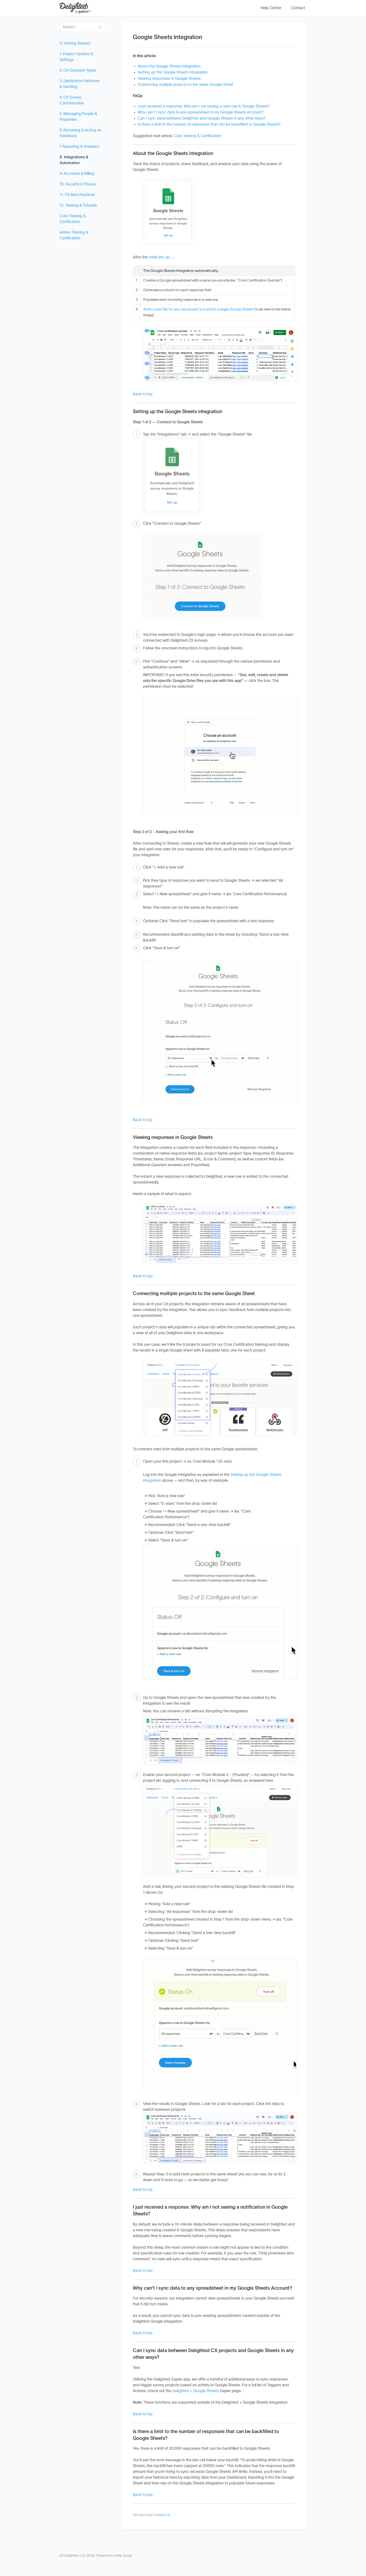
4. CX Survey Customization (72, 100)
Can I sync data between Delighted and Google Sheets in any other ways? (202, 118)
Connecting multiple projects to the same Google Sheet (185, 85)
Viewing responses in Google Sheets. (169, 79)
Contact (298, 8)
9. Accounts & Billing (77, 173)
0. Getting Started (75, 43)
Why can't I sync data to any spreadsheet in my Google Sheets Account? (201, 112)
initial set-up (159, 257)
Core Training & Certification (197, 136)
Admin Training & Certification (74, 235)
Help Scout (123, 2555)
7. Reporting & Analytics (79, 146)
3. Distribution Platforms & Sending (80, 84)
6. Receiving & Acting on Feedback (80, 133)
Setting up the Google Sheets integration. (173, 72)
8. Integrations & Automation (74, 160)
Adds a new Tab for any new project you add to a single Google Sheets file (200, 309)
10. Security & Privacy (78, 184)
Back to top (143, 394)
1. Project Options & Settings (76, 57)
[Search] (83, 27)
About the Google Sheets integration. (169, 66)
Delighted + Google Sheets (195, 2391)
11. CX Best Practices (77, 195)
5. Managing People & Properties (78, 116)
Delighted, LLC (74, 2555)
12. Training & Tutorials (78, 205)
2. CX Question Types (78, 70)
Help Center (271, 8)
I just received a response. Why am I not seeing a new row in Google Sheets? (204, 106)
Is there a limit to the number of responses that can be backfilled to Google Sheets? (209, 124)
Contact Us (162, 2515)
